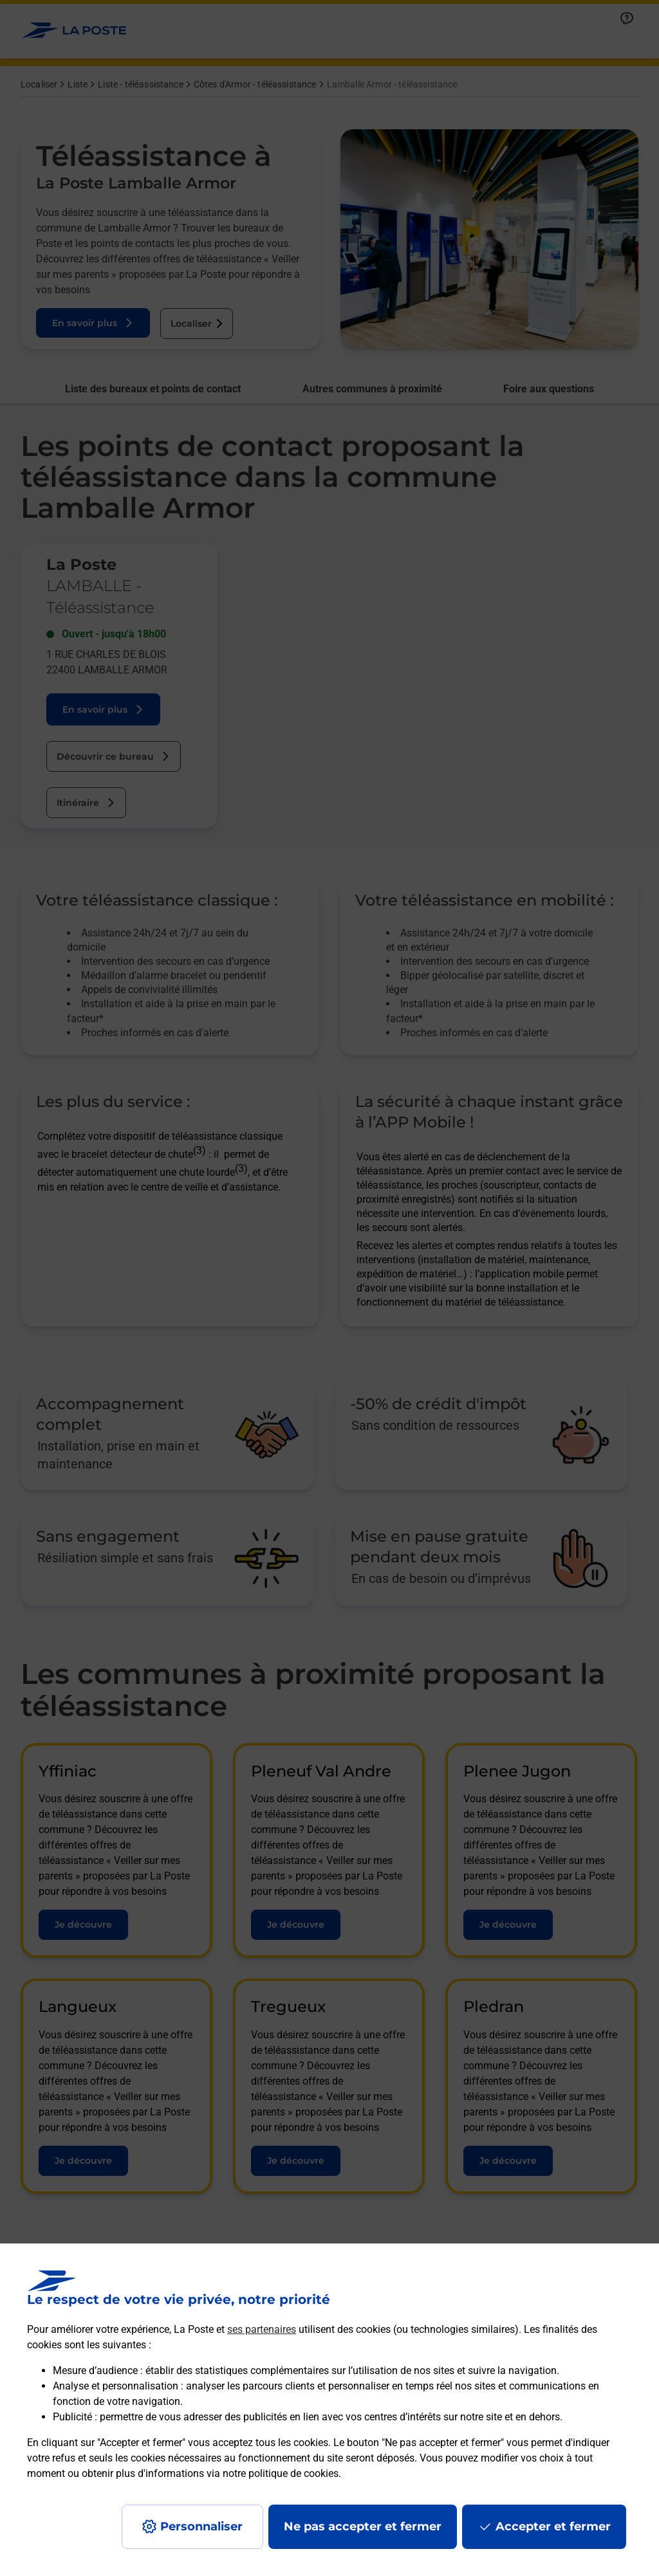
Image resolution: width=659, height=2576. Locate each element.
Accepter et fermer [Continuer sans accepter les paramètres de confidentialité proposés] (553, 2526)
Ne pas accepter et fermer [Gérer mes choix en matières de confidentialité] (362, 2526)
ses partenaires (261, 2329)
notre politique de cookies (281, 2473)
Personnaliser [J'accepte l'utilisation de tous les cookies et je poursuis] (201, 2526)
